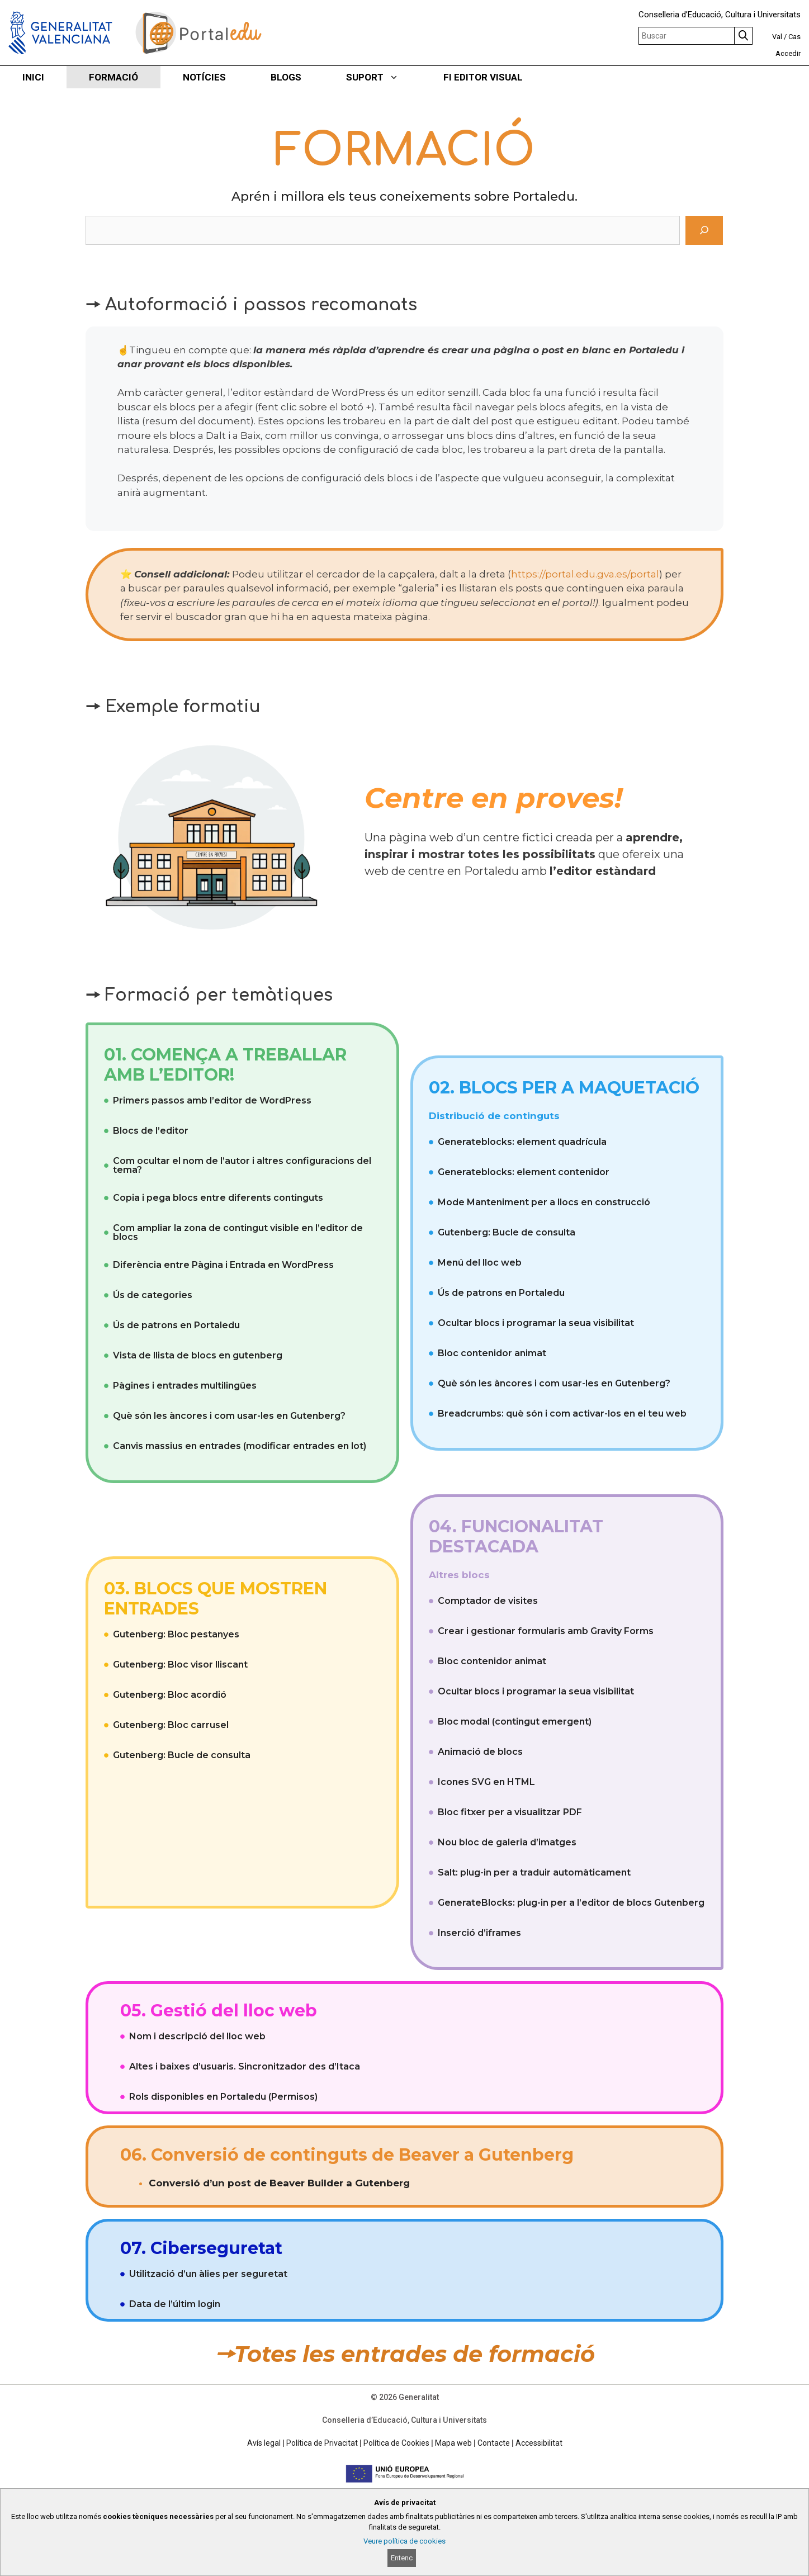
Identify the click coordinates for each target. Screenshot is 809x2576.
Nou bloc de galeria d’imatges (507, 1842)
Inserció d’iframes (479, 1933)
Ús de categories (152, 1295)
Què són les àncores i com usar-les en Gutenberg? (229, 1415)
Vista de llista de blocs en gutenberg (197, 1355)
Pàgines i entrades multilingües (185, 1385)
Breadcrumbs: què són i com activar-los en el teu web (562, 1413)
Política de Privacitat (322, 2442)
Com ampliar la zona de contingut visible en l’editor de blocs (238, 1232)
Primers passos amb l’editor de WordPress (212, 1100)
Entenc (402, 2558)
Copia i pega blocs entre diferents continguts (218, 1197)
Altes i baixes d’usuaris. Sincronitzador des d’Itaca (244, 2066)
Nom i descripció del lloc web (197, 2036)
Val (777, 36)
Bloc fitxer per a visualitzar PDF (510, 1812)
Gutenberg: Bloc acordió (169, 1694)
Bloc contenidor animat (492, 1353)
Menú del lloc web (480, 1262)
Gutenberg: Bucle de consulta (506, 1232)
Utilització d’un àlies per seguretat (208, 2274)
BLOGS (286, 77)
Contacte (493, 2442)
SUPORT (383, 77)
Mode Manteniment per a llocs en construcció (544, 1202)
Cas (794, 36)
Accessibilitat (538, 2442)
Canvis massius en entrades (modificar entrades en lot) (239, 1446)
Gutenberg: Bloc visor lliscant (180, 1664)
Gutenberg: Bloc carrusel (171, 1725)
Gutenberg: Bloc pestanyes (176, 1634)
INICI (33, 77)
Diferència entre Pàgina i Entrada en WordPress (223, 1264)
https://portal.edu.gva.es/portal (585, 574)
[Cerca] (704, 230)
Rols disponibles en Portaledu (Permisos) (223, 2096)
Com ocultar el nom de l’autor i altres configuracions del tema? (242, 1165)
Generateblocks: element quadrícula (522, 1142)
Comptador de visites (488, 1600)
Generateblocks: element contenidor (523, 1172)
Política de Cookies (396, 2442)
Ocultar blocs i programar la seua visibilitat (536, 1323)
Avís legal (264, 2442)
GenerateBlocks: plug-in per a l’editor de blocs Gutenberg (571, 1902)
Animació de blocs (480, 1751)
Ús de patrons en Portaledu (176, 1325)
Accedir (788, 53)
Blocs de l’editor (150, 1130)
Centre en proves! (493, 798)
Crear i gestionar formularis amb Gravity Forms (546, 1631)
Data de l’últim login (174, 2304)
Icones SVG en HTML (486, 1782)
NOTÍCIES (204, 77)
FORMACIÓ (113, 77)
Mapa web (453, 2442)
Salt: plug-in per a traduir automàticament (534, 1872)
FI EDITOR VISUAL (483, 77)
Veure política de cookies (404, 2541)
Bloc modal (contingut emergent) (515, 1721)
